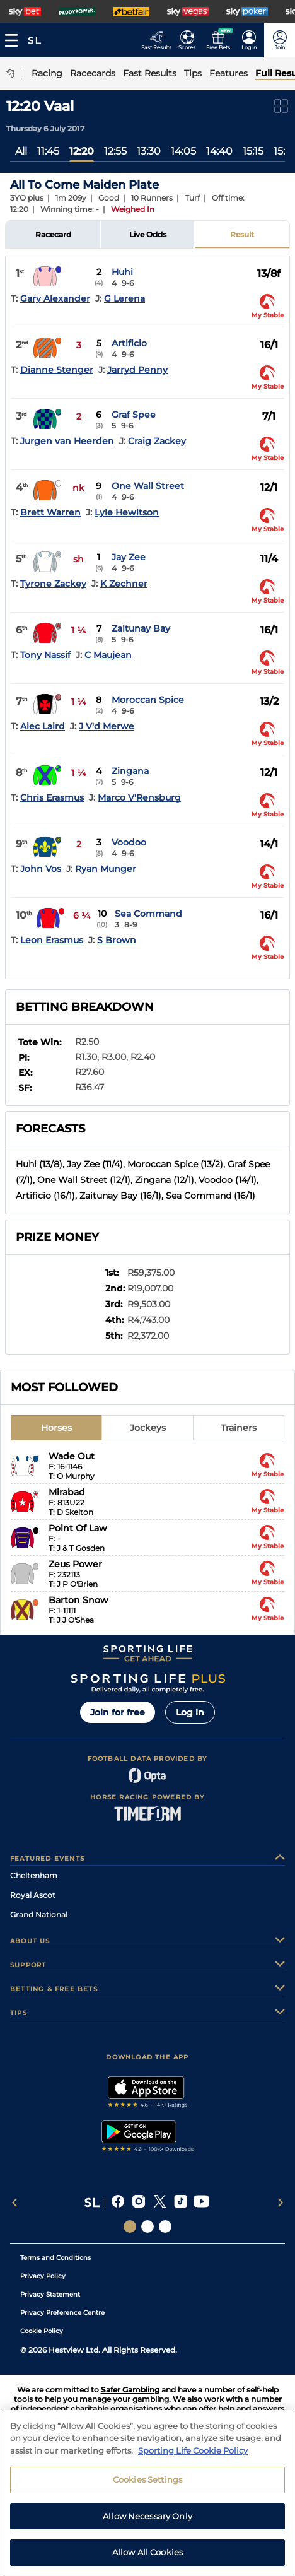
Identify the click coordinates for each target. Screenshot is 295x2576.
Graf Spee (134, 414)
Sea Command (148, 913)
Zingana (130, 771)
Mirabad (67, 1492)
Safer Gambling (130, 2389)
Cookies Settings (147, 2479)
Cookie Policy (41, 2331)
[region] (147, 2493)
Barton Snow (78, 1600)
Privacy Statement (50, 2294)
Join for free (117, 1712)
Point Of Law (78, 1528)
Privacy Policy (43, 2276)
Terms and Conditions (55, 2258)
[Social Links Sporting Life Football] (165, 2226)
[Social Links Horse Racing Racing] (147, 2226)
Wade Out (72, 1456)
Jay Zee (129, 557)
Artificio (129, 343)
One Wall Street (148, 485)
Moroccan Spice (148, 699)
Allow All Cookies (147, 2552)
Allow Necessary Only (147, 2516)
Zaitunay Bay (141, 628)
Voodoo (129, 842)
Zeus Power (75, 1564)
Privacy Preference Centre (62, 2312)
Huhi (122, 272)
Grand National (38, 1914)
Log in (190, 1712)
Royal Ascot (32, 1895)
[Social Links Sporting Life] (130, 2226)
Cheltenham (33, 1875)
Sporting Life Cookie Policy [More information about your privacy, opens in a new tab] (193, 2450)
